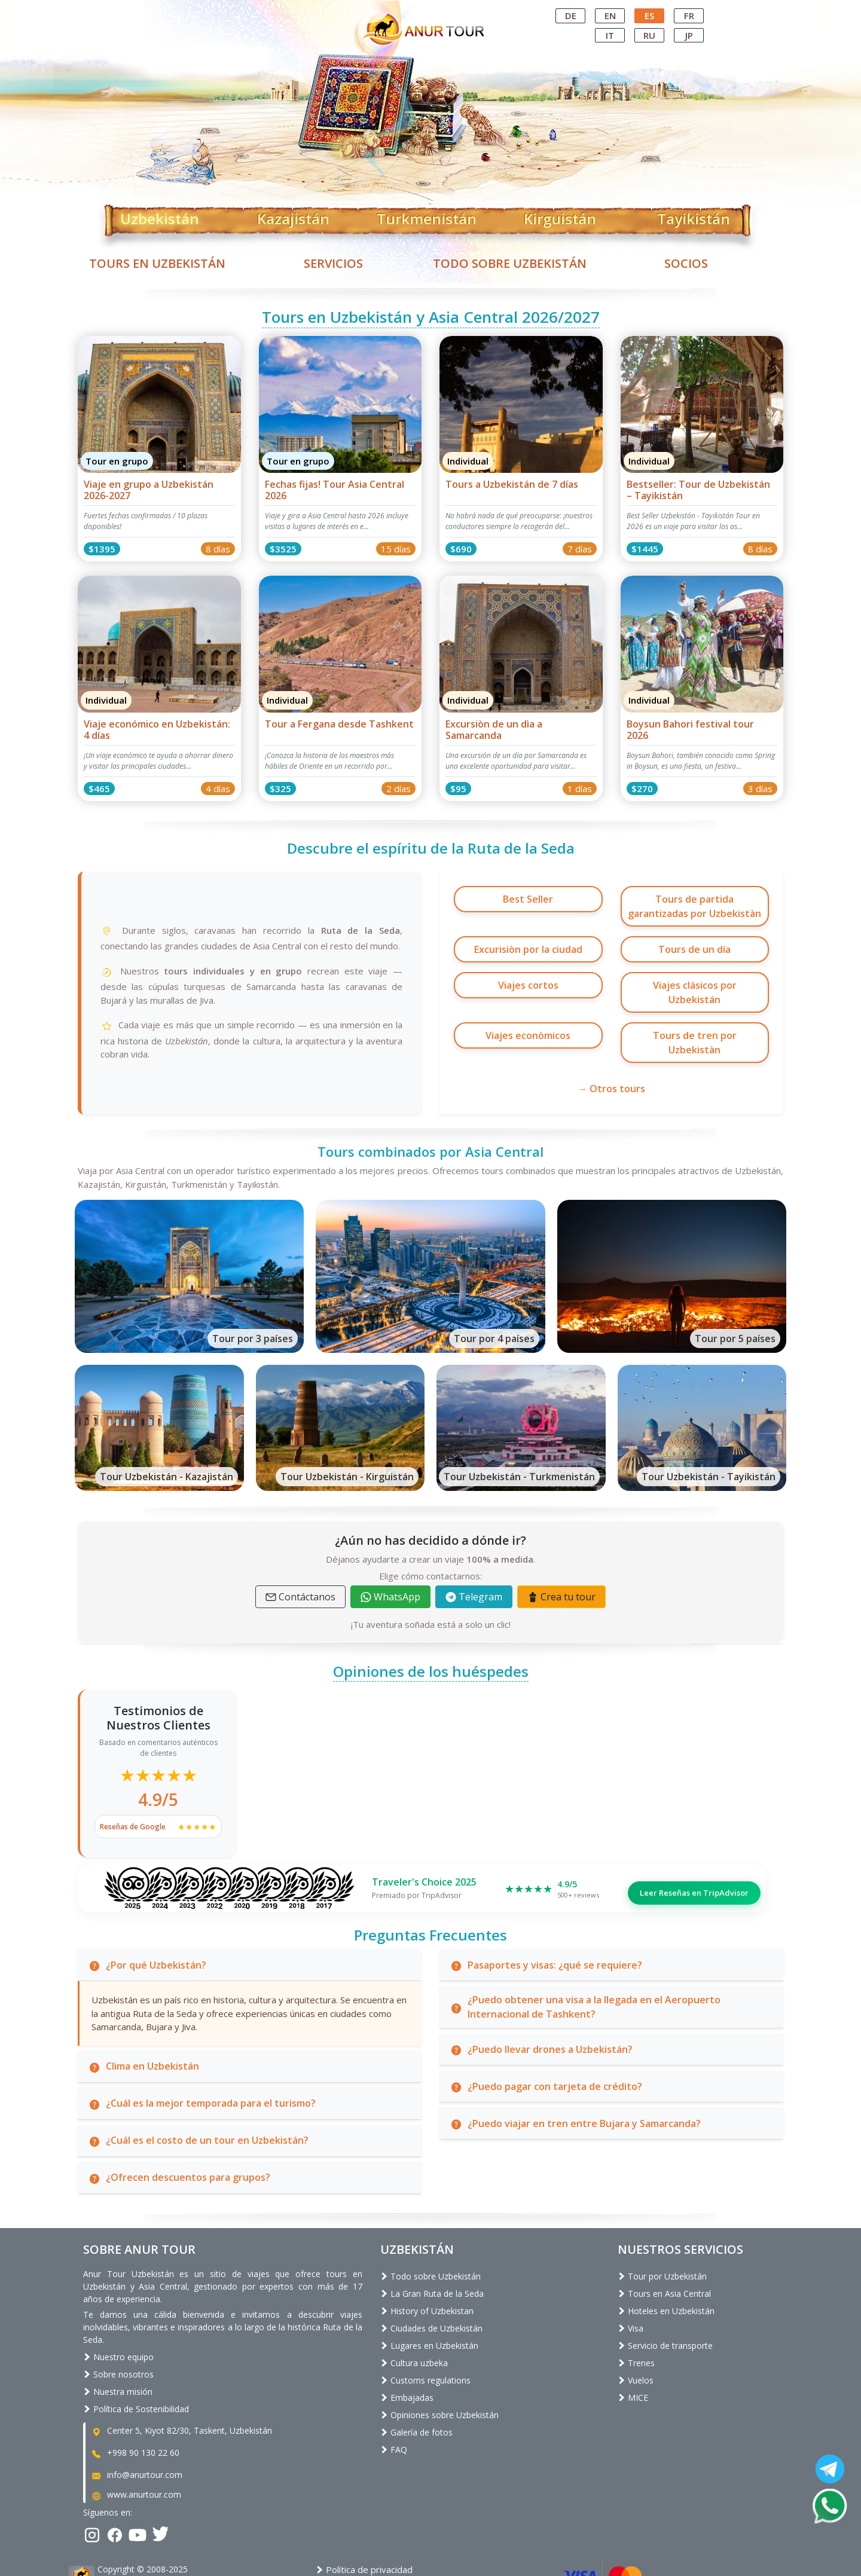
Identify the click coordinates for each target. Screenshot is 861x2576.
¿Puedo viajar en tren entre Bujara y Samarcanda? (575, 2077)
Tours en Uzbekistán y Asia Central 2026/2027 (431, 317)
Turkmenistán (427, 216)
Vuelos (636, 2334)
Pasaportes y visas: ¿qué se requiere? (546, 1918)
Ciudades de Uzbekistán (431, 2282)
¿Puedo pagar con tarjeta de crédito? (546, 2040)
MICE (633, 2351)
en (610, 16)
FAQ (393, 2403)
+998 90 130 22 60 (134, 2406)
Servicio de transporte (665, 2299)
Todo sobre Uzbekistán (510, 263)
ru (649, 35)
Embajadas (406, 2351)
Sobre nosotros (118, 2328)
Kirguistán (560, 216)
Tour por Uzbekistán (662, 2230)
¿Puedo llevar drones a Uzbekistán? (541, 2003)
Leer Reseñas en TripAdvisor (694, 1842)
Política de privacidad (364, 2524)
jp (689, 35)
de (570, 16)
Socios (686, 263)
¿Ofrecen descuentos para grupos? (179, 2131)
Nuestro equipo (118, 2311)
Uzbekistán (159, 216)
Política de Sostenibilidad (136, 2363)
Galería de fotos (416, 2386)
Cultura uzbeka (414, 2317)
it (610, 35)
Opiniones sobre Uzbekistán (439, 2369)
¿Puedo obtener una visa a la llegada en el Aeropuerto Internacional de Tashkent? (585, 1961)
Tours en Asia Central (664, 2247)
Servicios (333, 263)
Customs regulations (425, 2334)
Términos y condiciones (369, 2537)
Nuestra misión (117, 2346)
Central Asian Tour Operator (429, 11)
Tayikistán (693, 216)
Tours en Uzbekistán (157, 263)
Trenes (636, 2317)
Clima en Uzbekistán (143, 2020)
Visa (630, 2282)
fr (689, 16)
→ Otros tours (611, 1042)
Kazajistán (293, 216)
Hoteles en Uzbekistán (666, 2265)
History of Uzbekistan (427, 2265)
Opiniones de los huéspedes (431, 1625)
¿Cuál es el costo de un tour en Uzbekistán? (198, 2094)
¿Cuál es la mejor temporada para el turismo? (202, 2057)
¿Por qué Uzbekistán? (147, 1918)
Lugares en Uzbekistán (429, 2299)
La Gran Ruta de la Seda (432, 2247)
